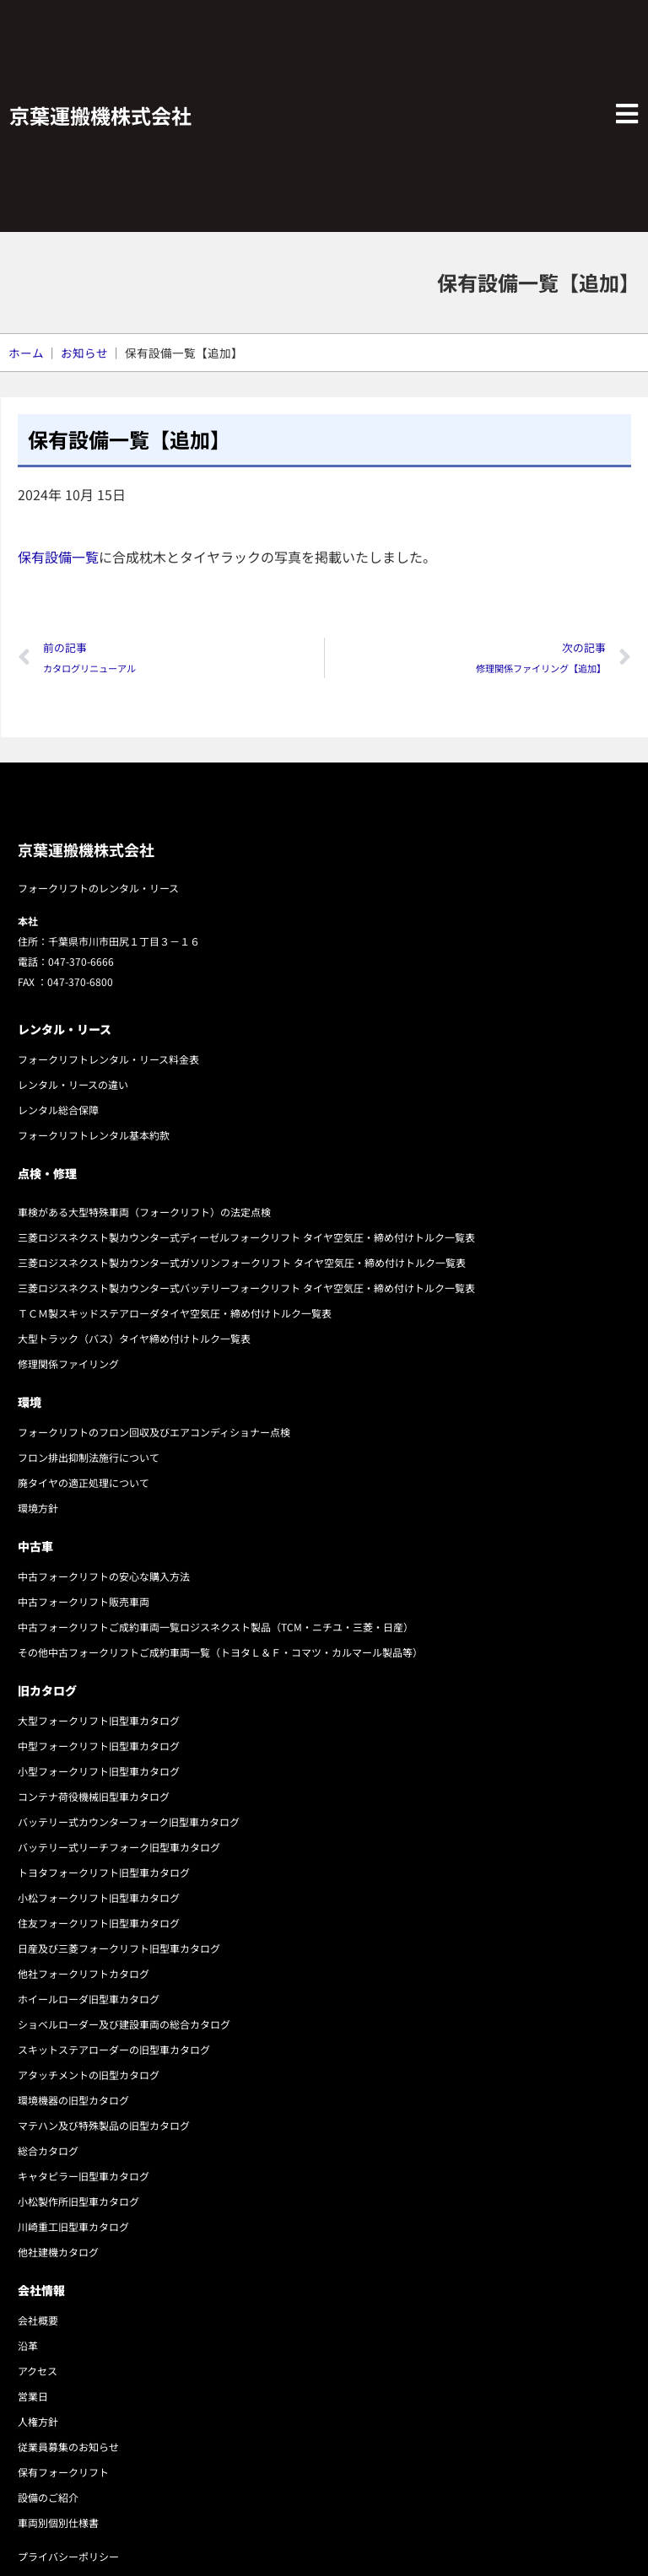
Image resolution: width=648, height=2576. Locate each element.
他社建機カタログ (58, 2252)
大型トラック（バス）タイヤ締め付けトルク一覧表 (134, 1338)
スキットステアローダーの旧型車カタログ (114, 2049)
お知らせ (84, 352)
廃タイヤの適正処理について (83, 1482)
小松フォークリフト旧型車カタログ (99, 1897)
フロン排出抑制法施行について (88, 1457)
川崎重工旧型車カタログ (73, 2226)
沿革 (28, 2345)
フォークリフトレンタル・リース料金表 (108, 1059)
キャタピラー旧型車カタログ (83, 2176)
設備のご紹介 (48, 2497)
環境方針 (38, 1508)
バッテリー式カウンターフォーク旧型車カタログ (129, 1821)
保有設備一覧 (58, 557)
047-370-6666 (81, 961)
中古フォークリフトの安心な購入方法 (104, 1576)
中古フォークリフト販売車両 (83, 1601)
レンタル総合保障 (58, 1109)
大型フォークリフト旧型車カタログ (99, 1720)
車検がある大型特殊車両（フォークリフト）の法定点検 (144, 1211)
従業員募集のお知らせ (68, 2446)
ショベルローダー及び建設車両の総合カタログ (124, 2024)
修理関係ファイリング (68, 1363)
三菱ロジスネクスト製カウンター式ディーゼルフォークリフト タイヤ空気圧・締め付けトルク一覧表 (246, 1237)
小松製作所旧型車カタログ (78, 2201)
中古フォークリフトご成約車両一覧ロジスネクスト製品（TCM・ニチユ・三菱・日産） (215, 1626)
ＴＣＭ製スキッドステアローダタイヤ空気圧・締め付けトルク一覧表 (175, 1313)
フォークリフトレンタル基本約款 (94, 1135)
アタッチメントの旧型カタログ (88, 2074)
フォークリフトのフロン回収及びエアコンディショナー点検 (154, 1432)
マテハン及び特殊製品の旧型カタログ (104, 2125)
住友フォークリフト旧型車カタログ (99, 1923)
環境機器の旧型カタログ (73, 2100)
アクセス (37, 2370)
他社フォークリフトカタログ (83, 1973)
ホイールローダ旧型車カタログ (88, 1998)
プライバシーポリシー (68, 2556)
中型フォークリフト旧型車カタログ (99, 1745)
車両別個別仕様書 (58, 2522)
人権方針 (38, 2421)
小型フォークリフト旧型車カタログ (99, 1771)
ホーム (26, 352)
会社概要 (38, 2320)
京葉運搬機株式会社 (100, 115)
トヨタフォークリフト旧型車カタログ (104, 1872)
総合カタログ (48, 2150)
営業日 (33, 2396)
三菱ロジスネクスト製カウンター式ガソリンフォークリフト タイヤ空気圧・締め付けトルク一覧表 (242, 1262)
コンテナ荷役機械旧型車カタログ (94, 1796)
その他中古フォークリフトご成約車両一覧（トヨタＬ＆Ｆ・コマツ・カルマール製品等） (220, 1652)
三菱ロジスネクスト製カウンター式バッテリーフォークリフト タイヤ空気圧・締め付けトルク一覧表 (246, 1287)
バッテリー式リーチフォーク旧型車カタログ (119, 1847)
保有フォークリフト (63, 2472)
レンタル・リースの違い (73, 1084)
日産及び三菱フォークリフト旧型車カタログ (119, 1948)
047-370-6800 (80, 981)
